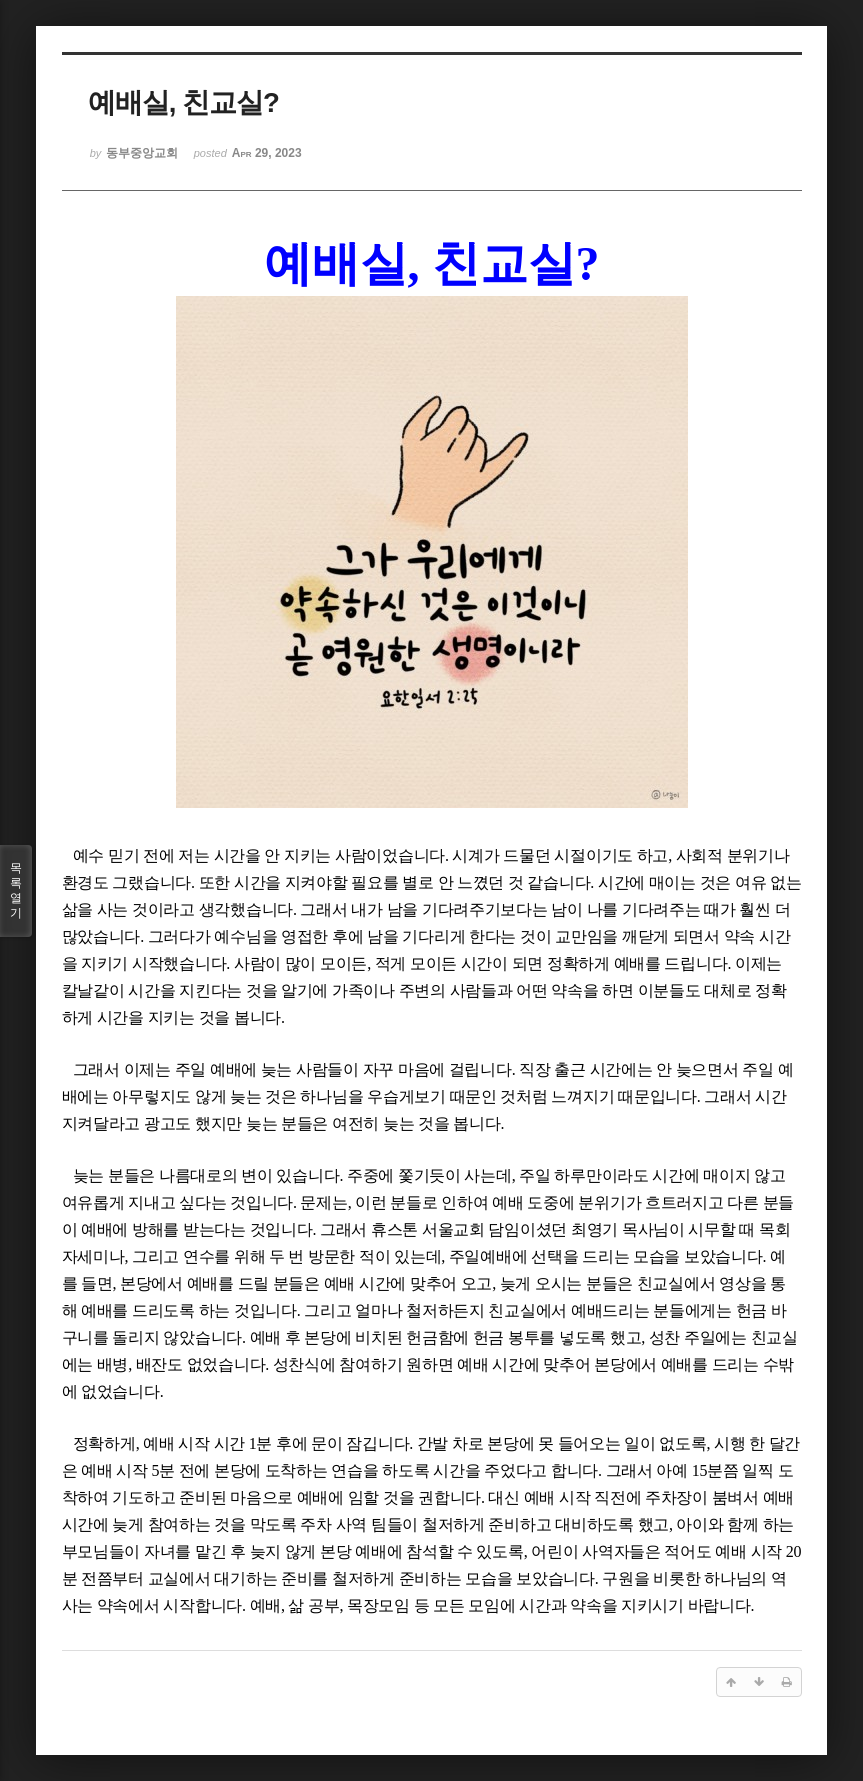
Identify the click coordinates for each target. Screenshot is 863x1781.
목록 (16, 891)
